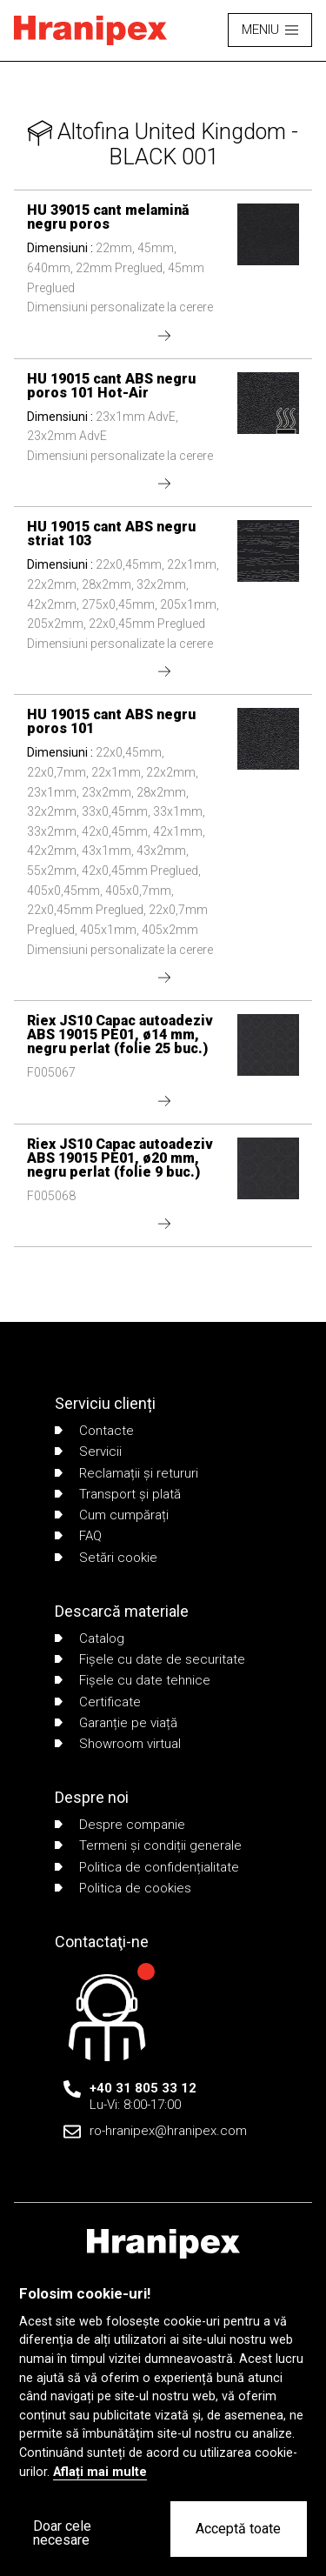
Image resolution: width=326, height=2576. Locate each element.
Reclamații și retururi (126, 1473)
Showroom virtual (118, 1744)
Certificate (98, 1702)
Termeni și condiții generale (148, 1845)
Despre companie (120, 1824)
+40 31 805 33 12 (143, 2088)
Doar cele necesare (62, 2533)
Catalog (89, 1638)
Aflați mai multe (100, 2472)
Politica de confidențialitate (147, 1867)
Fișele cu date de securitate (150, 1659)
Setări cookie (106, 1557)
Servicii (88, 1451)
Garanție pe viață (116, 1723)
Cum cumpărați (112, 1515)
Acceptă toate (238, 2528)
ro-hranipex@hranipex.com (168, 2131)
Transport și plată (118, 1494)
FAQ (78, 1536)
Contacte (94, 1430)
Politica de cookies (123, 1888)
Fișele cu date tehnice (132, 1680)
